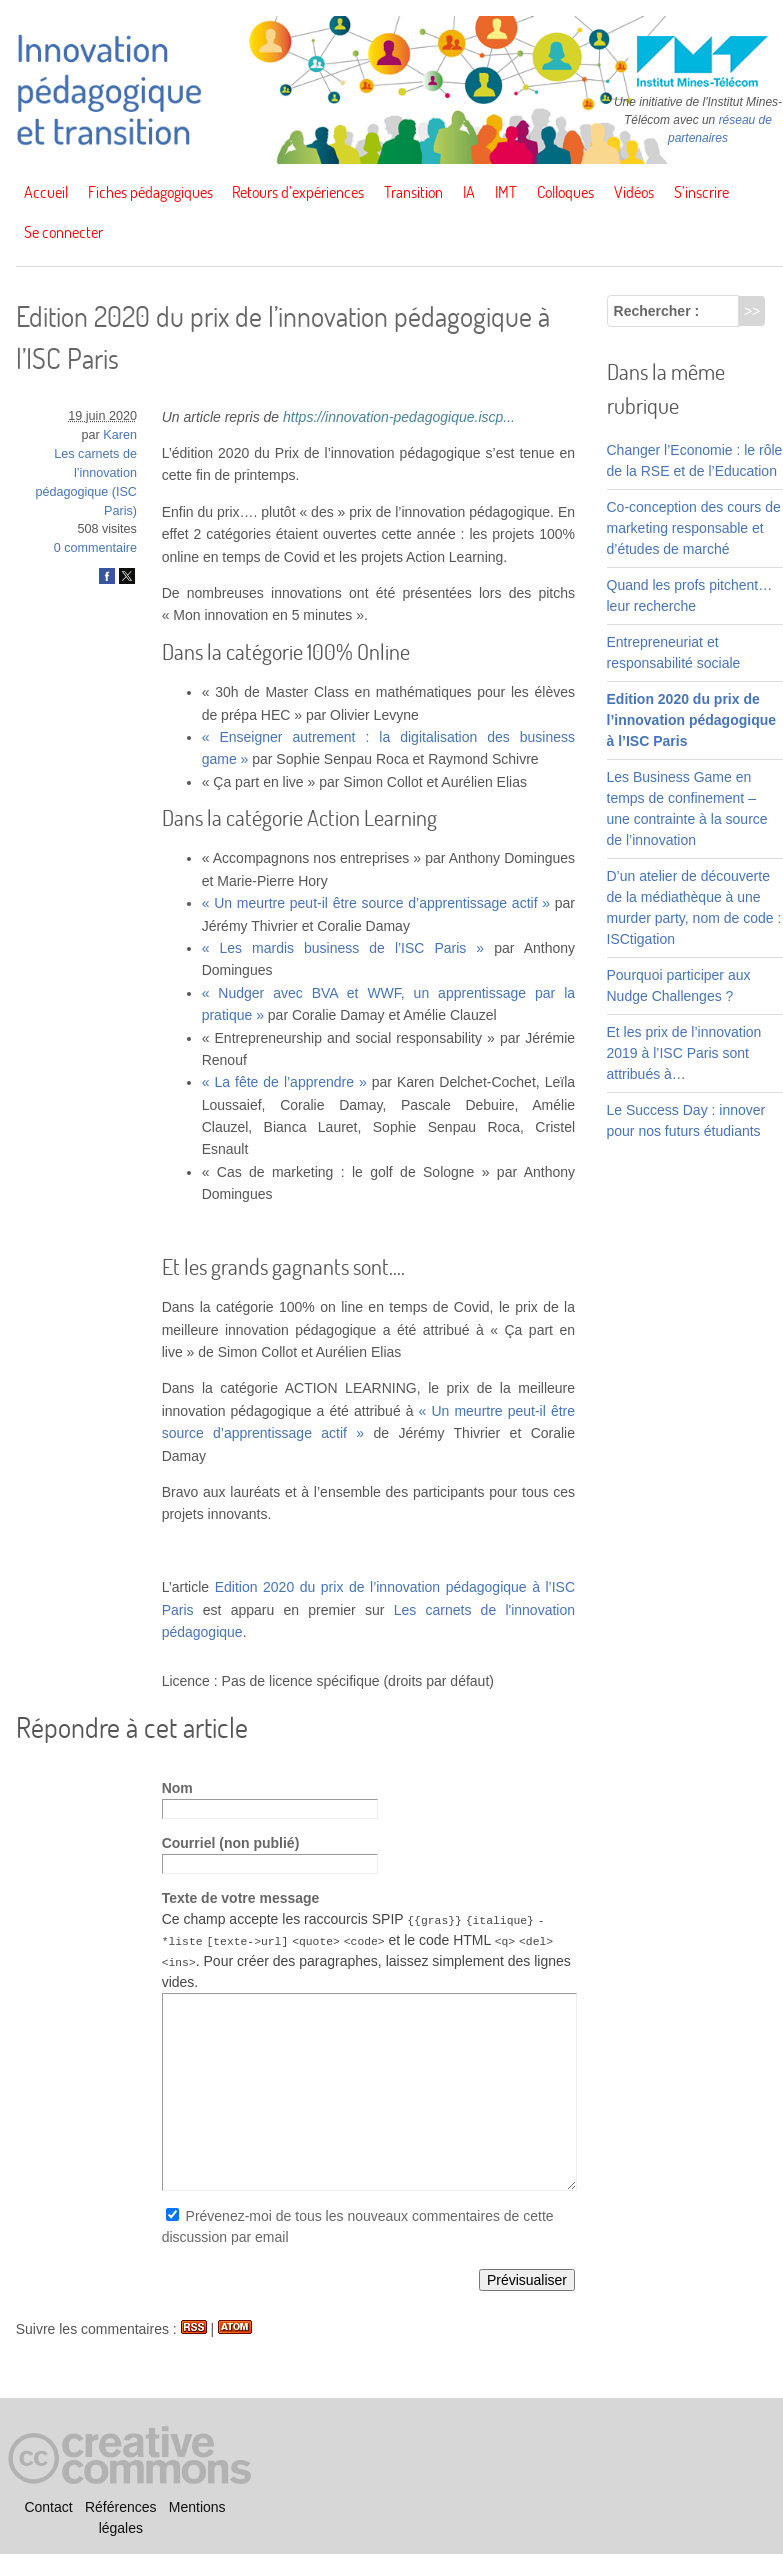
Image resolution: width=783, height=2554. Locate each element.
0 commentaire (95, 548)
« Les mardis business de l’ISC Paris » (343, 948)
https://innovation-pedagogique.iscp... (399, 417)
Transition (413, 192)
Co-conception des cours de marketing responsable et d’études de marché (694, 528)
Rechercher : (657, 311)
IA (469, 192)
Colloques (565, 192)
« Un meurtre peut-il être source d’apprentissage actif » (376, 903)
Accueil (46, 192)
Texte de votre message (241, 1898)
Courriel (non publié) (231, 1843)
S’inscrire (701, 192)
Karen (120, 435)
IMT (506, 192)
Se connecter (63, 232)
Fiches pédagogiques (150, 192)
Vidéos (634, 192)
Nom (177, 1788)
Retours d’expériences (298, 192)
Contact (48, 2507)
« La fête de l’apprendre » (284, 1082)
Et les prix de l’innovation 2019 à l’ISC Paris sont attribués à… (684, 1053)
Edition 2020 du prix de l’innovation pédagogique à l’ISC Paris (692, 720)
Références (121, 2507)
